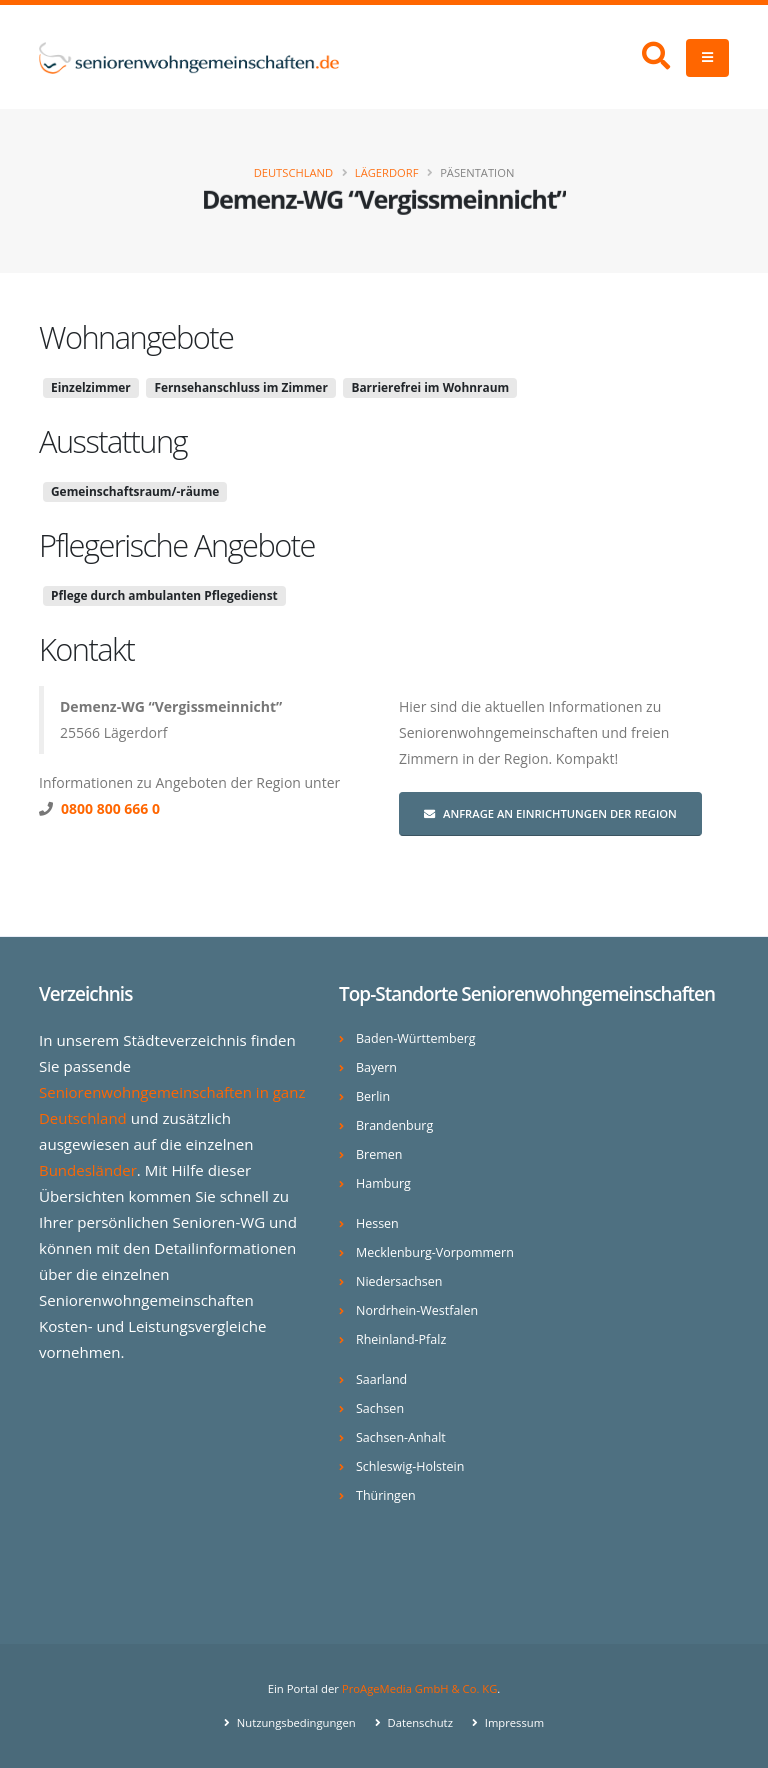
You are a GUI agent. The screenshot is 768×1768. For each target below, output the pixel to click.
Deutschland (294, 172)
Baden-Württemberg (416, 1038)
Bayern (376, 1067)
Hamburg (383, 1183)
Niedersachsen (399, 1281)
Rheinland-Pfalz (401, 1339)
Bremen (379, 1154)
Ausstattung (113, 441)
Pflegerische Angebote (177, 545)
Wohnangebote (136, 337)
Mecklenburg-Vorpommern (435, 1252)
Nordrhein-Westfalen (417, 1310)
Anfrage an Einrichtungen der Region (550, 813)
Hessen (377, 1223)
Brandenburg (395, 1125)
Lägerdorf (387, 172)
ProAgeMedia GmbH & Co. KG (419, 1688)
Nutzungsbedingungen (294, 1722)
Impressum (513, 1722)
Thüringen (386, 1495)
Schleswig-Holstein (410, 1466)
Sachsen (380, 1408)
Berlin (373, 1096)
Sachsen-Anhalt (401, 1437)
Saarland (382, 1379)
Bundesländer (88, 1170)
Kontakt (86, 649)
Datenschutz (419, 1722)
